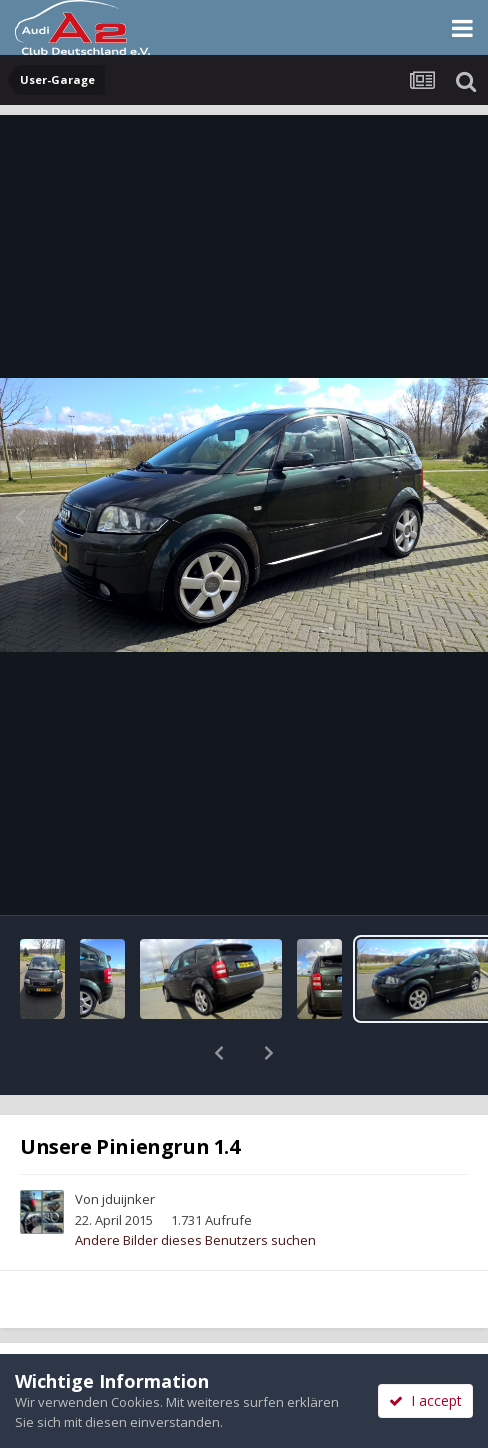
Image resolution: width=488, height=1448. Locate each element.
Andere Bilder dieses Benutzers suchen (195, 1188)
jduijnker (128, 1147)
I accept (425, 1400)
